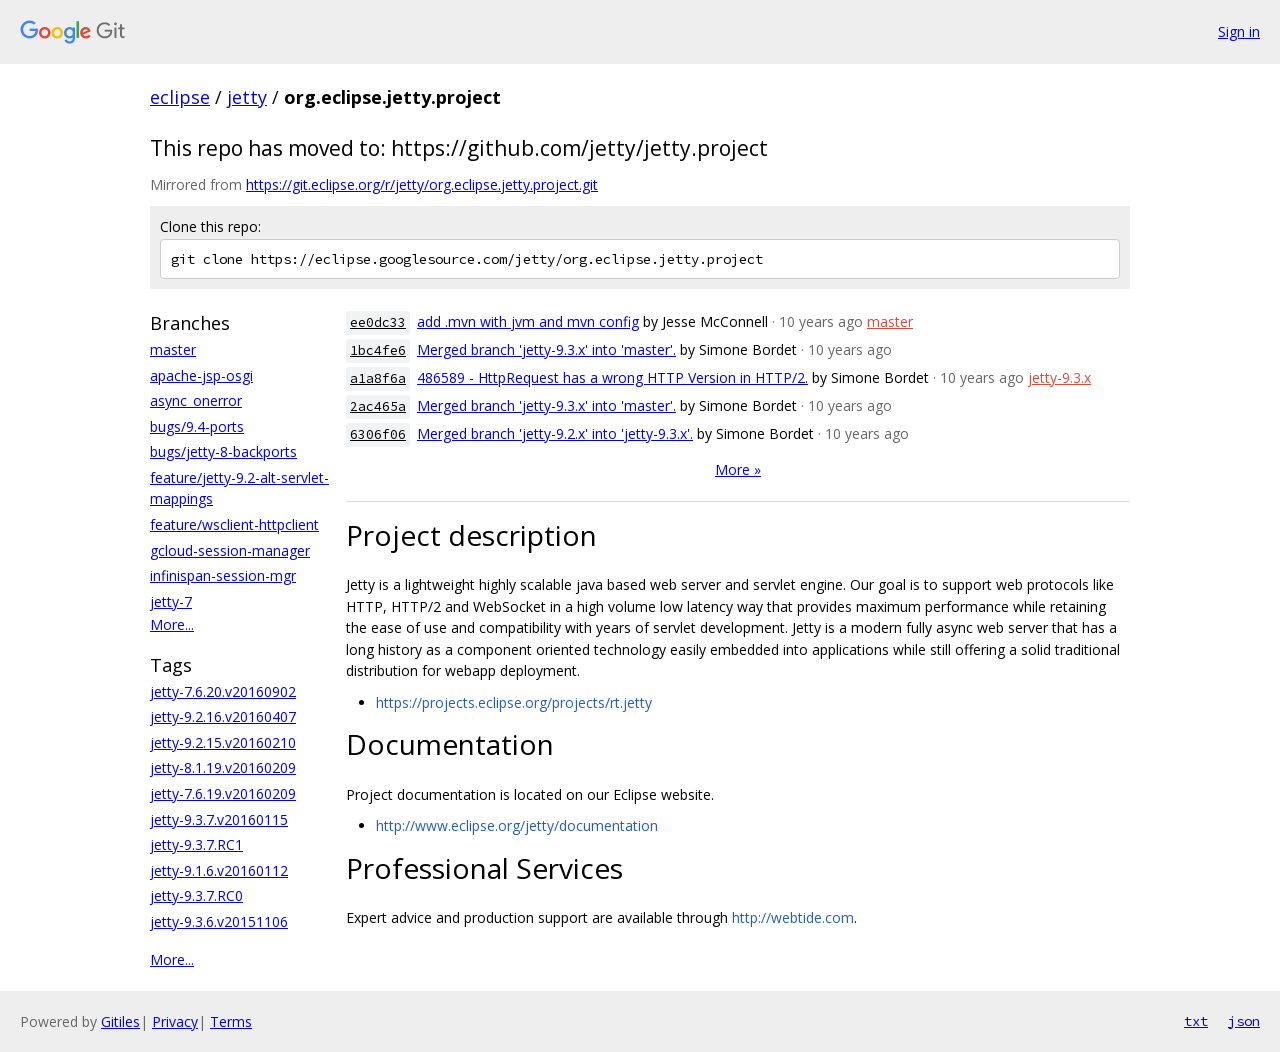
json (1244, 1021)
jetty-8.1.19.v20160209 (223, 767)
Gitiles (120, 1021)
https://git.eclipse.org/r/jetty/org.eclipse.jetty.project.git (422, 184)
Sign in (1239, 31)
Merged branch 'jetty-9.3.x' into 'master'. (546, 349)
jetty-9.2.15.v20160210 (223, 742)
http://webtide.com (793, 917)
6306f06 (378, 434)
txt (1196, 1021)
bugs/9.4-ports (197, 426)
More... (172, 624)
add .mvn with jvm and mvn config (528, 321)
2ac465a (378, 406)
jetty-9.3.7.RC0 (196, 895)
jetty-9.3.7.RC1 (196, 844)
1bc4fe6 (378, 350)
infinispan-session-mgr (223, 575)
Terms (231, 1021)
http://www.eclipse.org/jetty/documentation (517, 825)
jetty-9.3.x (1059, 377)
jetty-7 (171, 601)
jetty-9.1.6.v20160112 (219, 870)
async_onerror (196, 400)
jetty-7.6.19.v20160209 (223, 793)
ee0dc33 (378, 322)
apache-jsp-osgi (201, 375)
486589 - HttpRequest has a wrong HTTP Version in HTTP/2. (612, 377)
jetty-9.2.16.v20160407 (223, 716)
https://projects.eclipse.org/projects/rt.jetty (514, 702)
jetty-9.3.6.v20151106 (219, 921)
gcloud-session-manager (230, 550)
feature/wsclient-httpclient (234, 524)
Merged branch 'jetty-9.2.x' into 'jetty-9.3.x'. (555, 433)
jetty (247, 97)
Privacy (175, 1021)
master (173, 349)
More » (738, 469)
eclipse (180, 97)
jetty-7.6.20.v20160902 (223, 691)
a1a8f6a (378, 378)
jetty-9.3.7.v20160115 (219, 819)
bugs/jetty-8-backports (223, 451)
